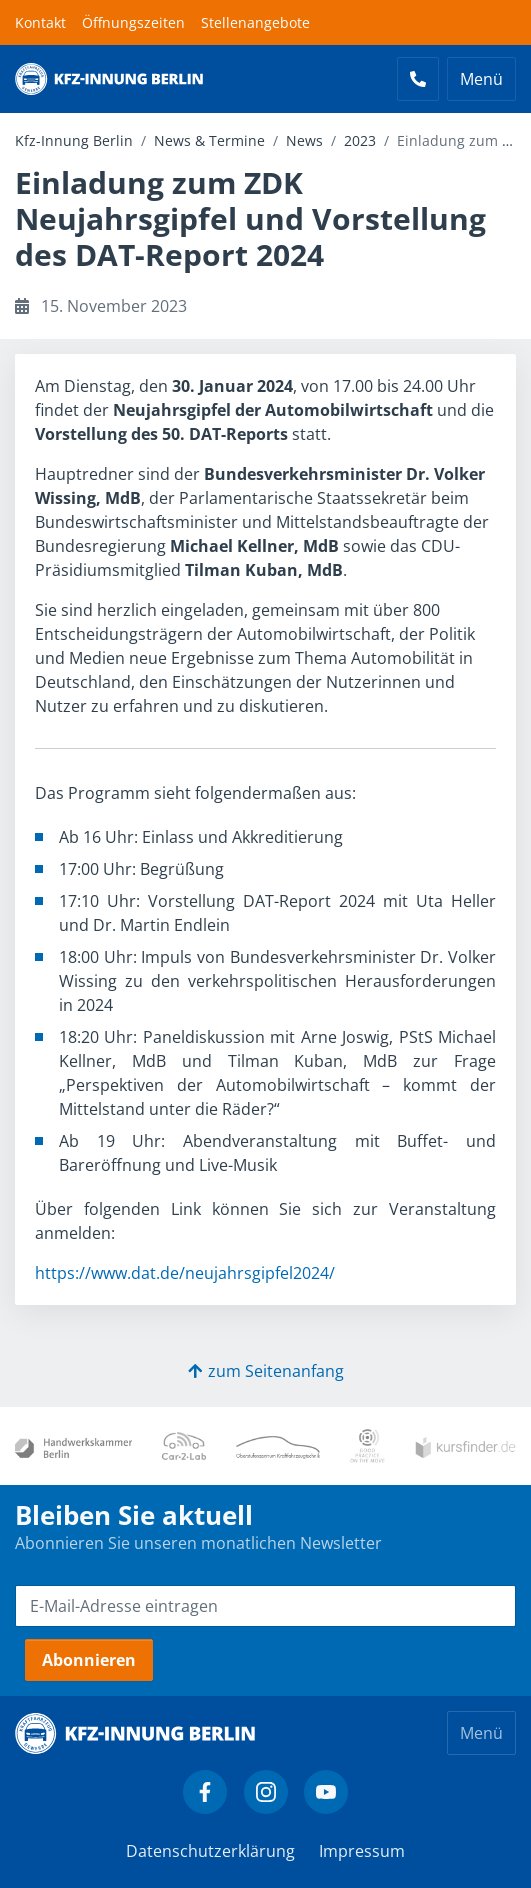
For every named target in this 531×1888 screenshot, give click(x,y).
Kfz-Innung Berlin (74, 140)
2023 (360, 140)
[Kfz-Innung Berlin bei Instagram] (266, 1792)
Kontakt (40, 22)
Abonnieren (89, 1660)
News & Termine (209, 140)
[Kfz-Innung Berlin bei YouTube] (326, 1792)
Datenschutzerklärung (210, 1851)
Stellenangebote (255, 22)
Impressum (362, 1851)
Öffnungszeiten (133, 22)
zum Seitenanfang (266, 1371)
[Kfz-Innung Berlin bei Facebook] (205, 1792)
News (304, 140)
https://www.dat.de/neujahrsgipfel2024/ (185, 1273)
